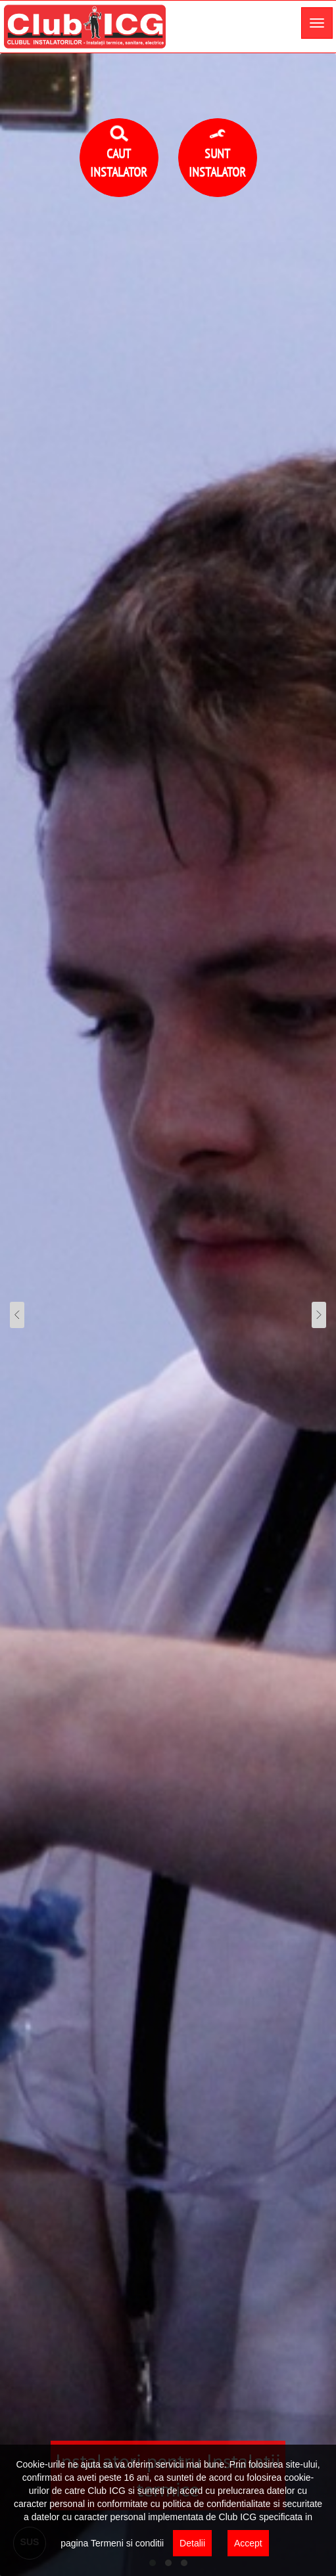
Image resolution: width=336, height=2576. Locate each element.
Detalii (192, 2543)
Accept (248, 2543)
